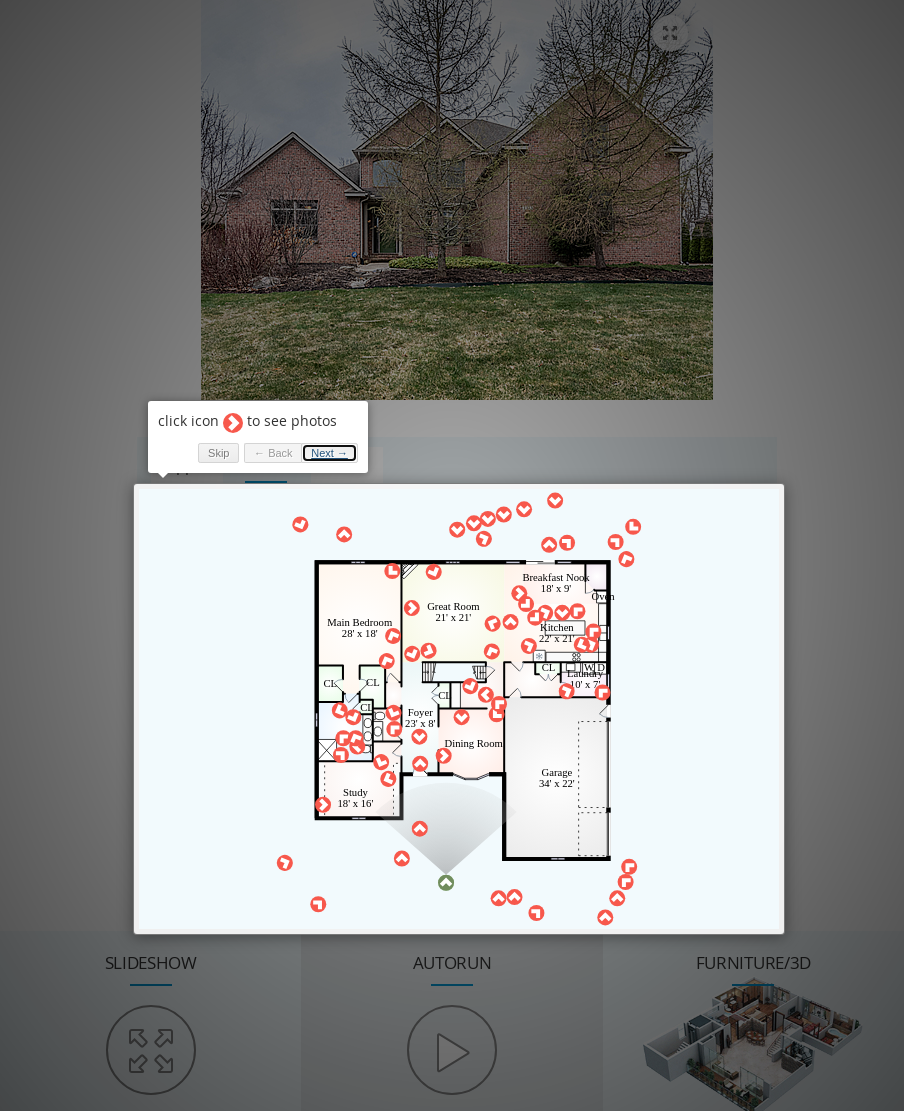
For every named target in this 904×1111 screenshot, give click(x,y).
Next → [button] (329, 453)
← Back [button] (273, 453)
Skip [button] (218, 453)
